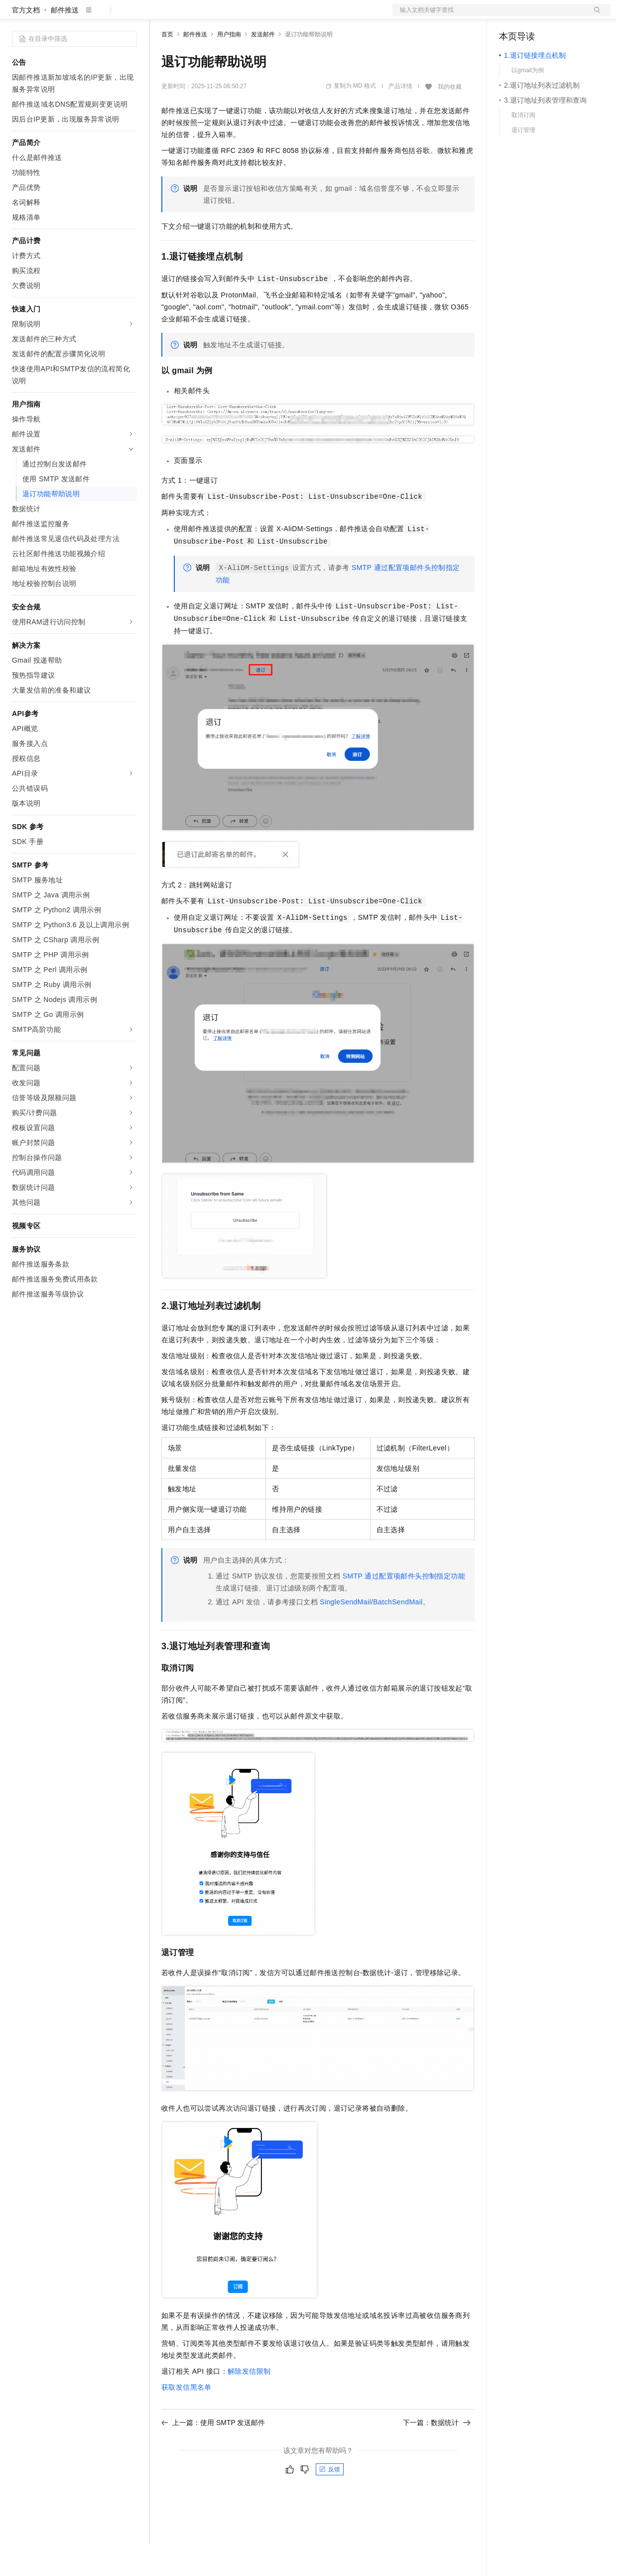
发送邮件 (263, 66)
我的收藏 (450, 118)
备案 (510, 15)
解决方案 (160, 16)
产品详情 (400, 118)
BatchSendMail (397, 1634)
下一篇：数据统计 (437, 2454)
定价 (215, 16)
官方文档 (26, 42)
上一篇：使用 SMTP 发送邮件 (213, 2454)
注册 (558, 15)
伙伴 (270, 16)
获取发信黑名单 (186, 2419)
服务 (294, 16)
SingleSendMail (345, 1634)
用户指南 (229, 66)
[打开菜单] (16, 16)
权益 (191, 16)
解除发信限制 (249, 2403)
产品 (129, 16)
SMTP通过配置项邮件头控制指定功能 (404, 1608)
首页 (167, 66)
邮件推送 (65, 42)
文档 (489, 15)
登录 (594, 15)
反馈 (329, 2501)
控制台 (534, 15)
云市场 (242, 16)
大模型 (102, 16)
